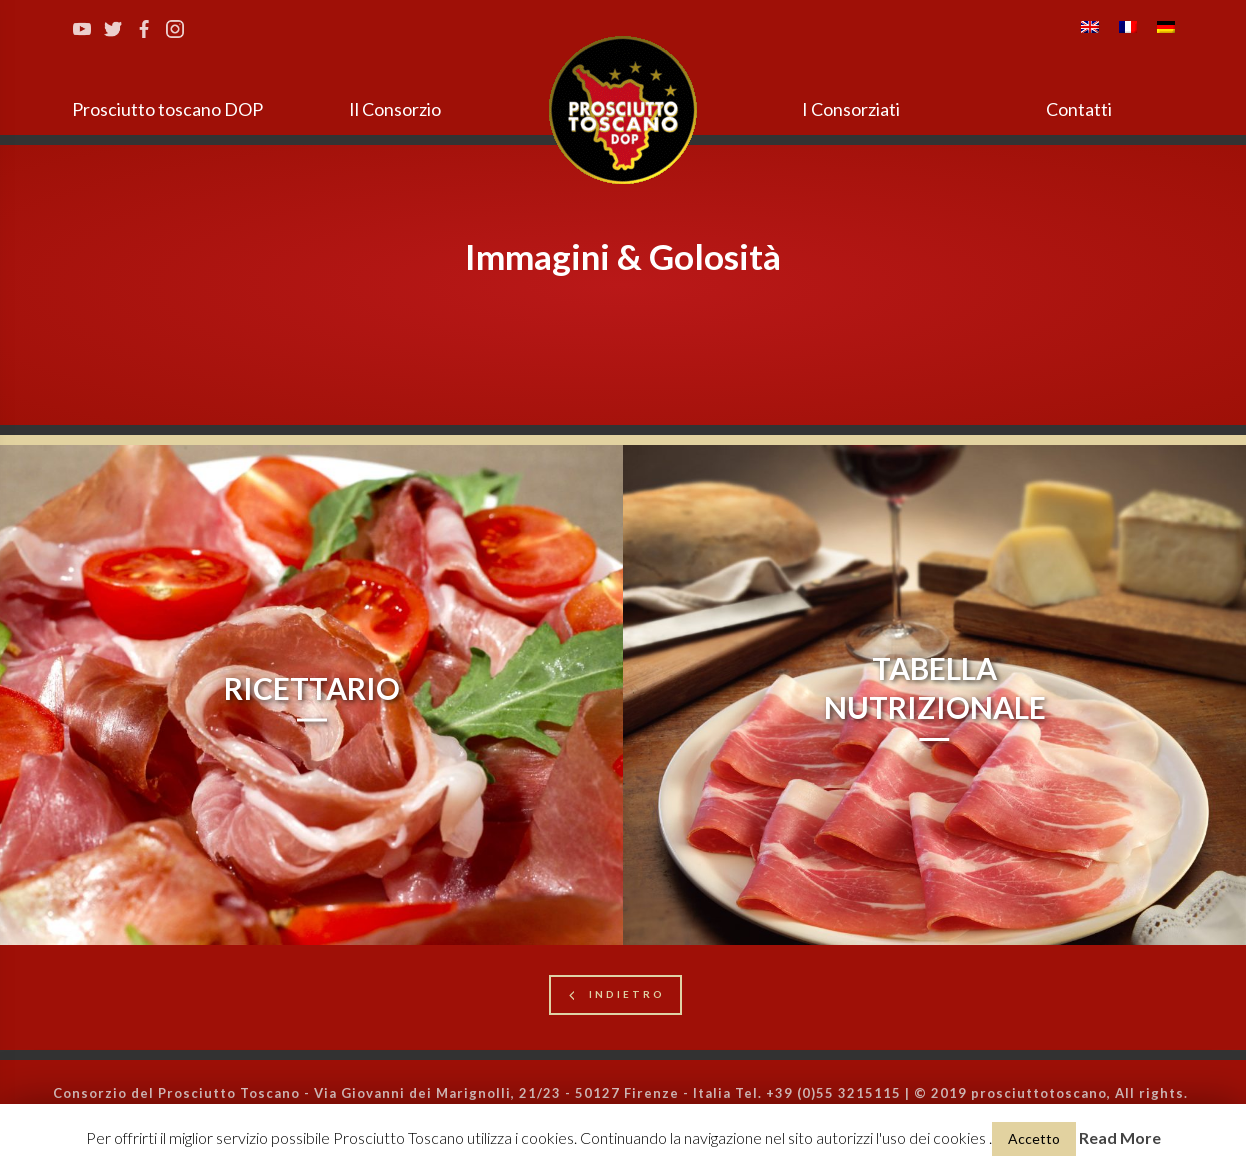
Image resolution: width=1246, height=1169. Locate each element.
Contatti (1079, 109)
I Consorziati (851, 109)
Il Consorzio (395, 109)
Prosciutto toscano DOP (167, 109)
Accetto (1034, 1138)
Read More (1120, 1137)
